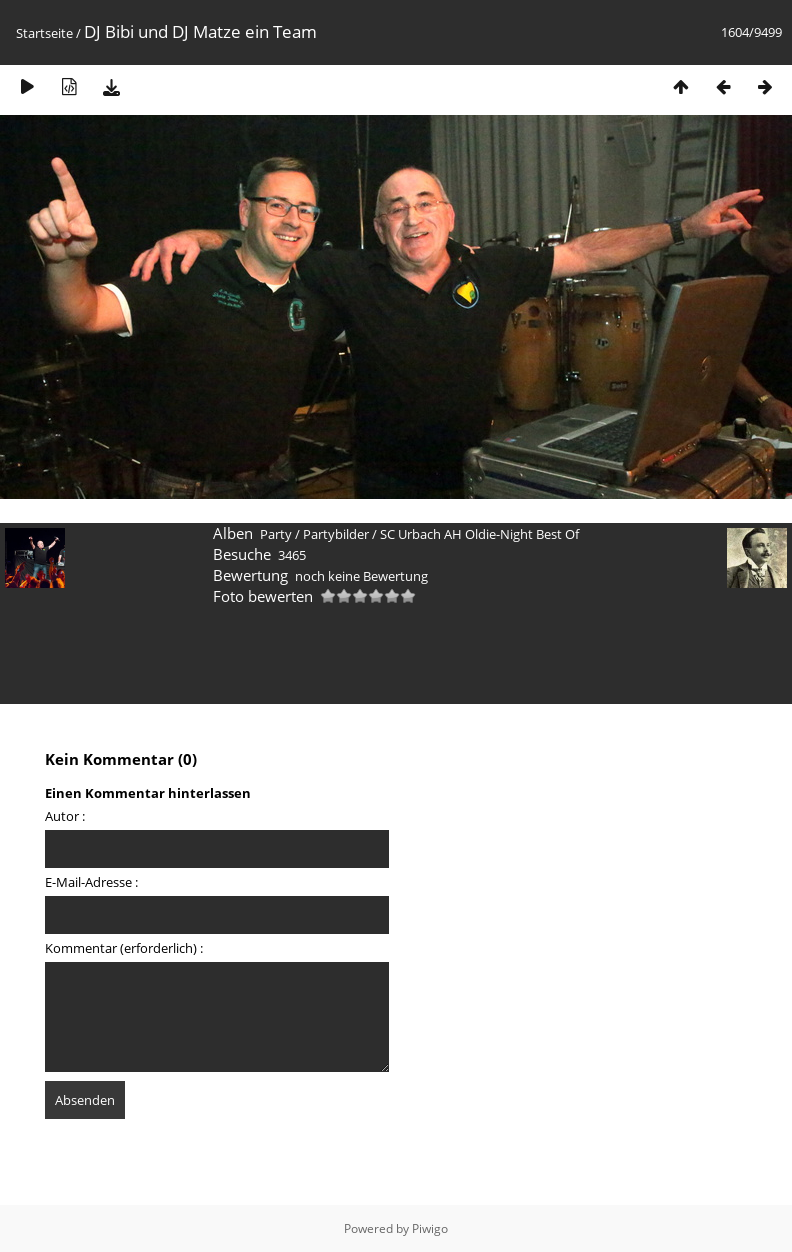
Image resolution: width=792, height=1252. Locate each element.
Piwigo (430, 1228)
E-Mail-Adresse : (91, 882)
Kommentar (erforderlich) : (124, 948)
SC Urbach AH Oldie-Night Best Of (479, 534)
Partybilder (336, 534)
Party (276, 534)
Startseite (44, 33)
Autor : (65, 816)
